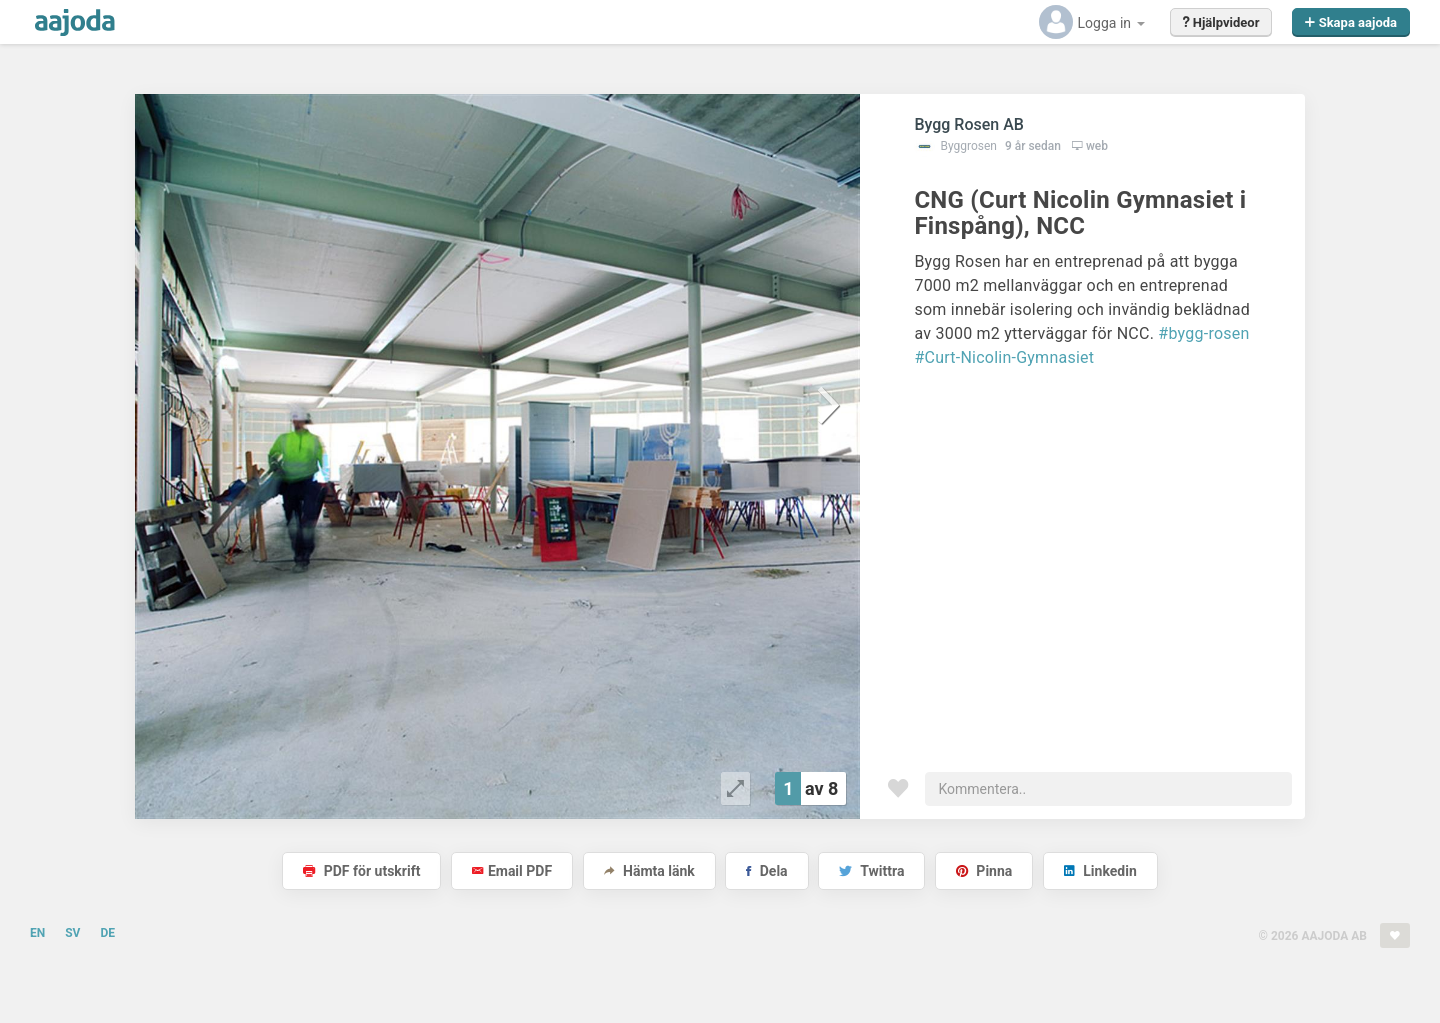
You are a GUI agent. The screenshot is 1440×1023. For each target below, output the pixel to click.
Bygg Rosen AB (969, 124)
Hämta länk (649, 871)
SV (72, 933)
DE (107, 933)
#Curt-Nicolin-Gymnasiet (1004, 357)
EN (37, 933)
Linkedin (1100, 871)
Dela (766, 871)
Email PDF (512, 871)
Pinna (984, 871)
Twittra (871, 871)
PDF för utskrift (361, 871)
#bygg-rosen (1203, 333)
